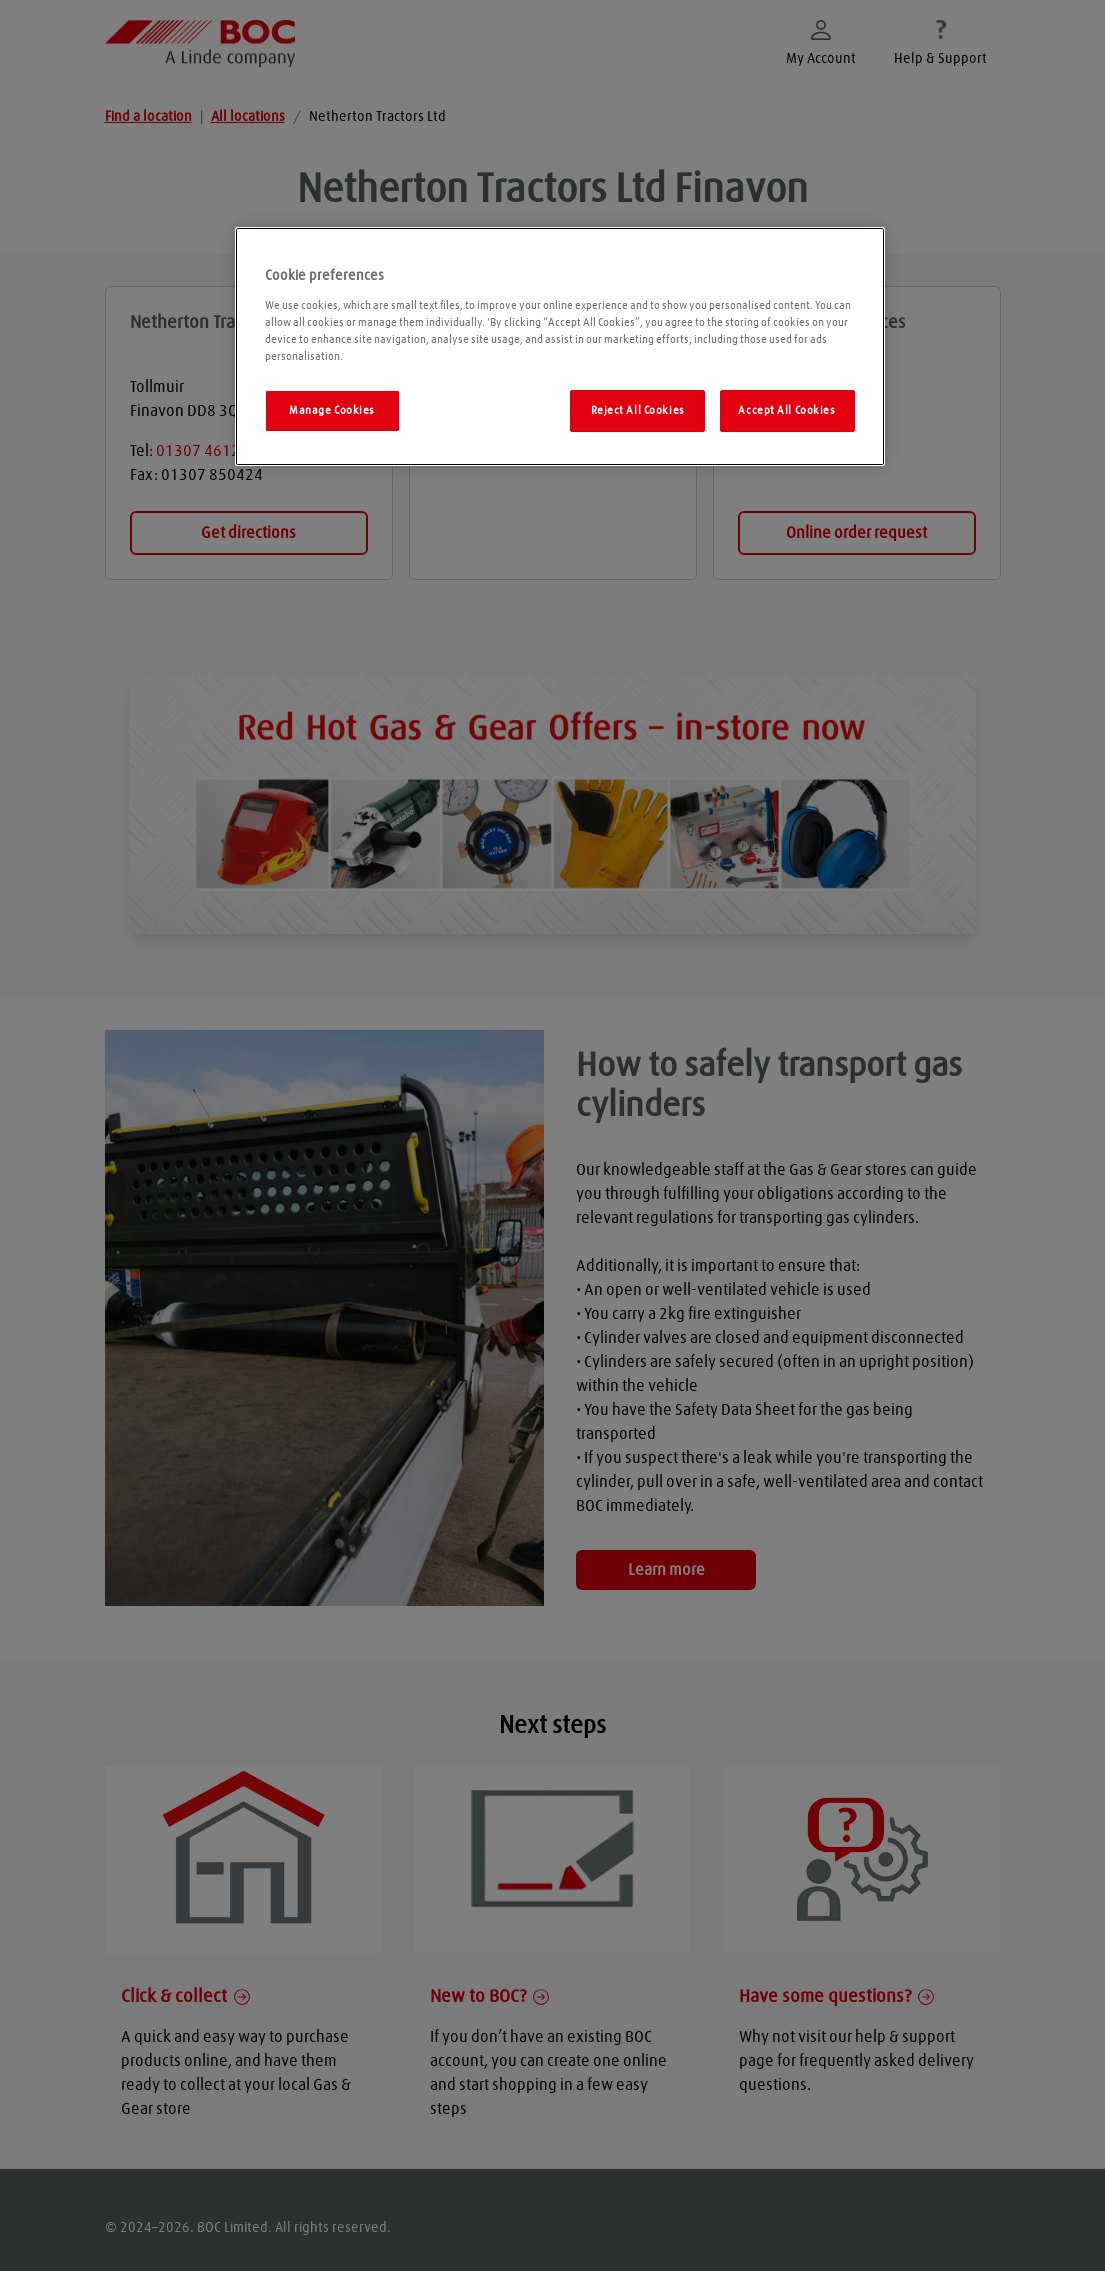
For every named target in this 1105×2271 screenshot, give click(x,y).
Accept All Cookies (786, 410)
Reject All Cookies (638, 410)
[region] (560, 346)
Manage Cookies (332, 410)
